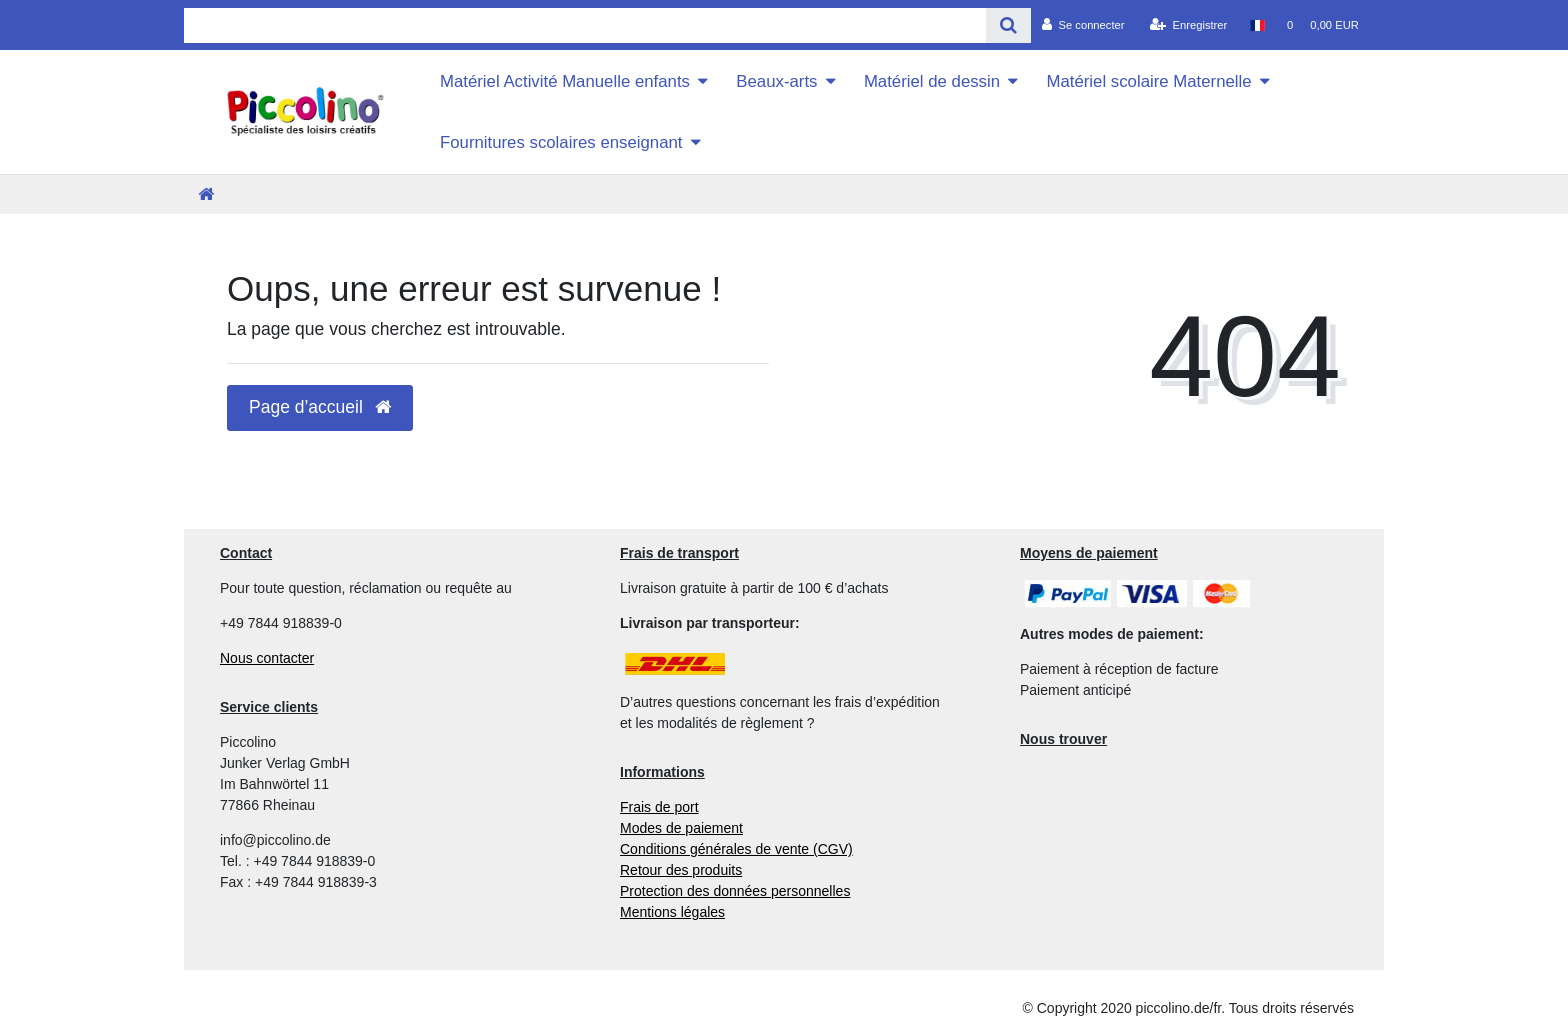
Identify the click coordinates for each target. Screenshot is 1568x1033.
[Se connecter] (1083, 25)
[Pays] (1256, 25)
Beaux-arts (776, 81)
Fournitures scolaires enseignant (561, 142)
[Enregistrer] (1189, 25)
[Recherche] (1008, 25)
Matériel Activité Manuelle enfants (565, 81)
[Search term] (585, 25)
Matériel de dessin (932, 81)
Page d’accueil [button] (320, 407)
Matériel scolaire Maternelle (1148, 81)
